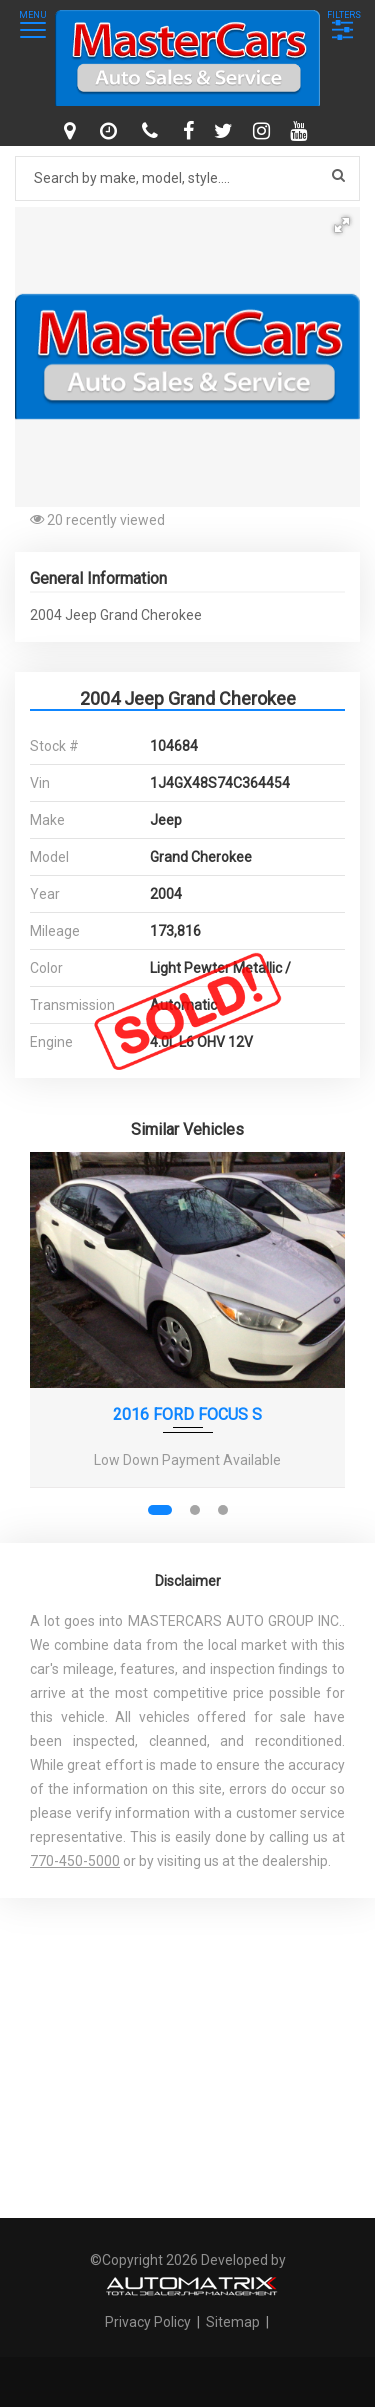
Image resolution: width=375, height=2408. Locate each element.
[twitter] (226, 131)
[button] (342, 225)
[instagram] (264, 131)
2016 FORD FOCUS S (187, 1414)
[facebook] (191, 131)
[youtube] (301, 131)
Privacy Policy (149, 2322)
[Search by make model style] (187, 178)
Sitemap (233, 2322)
